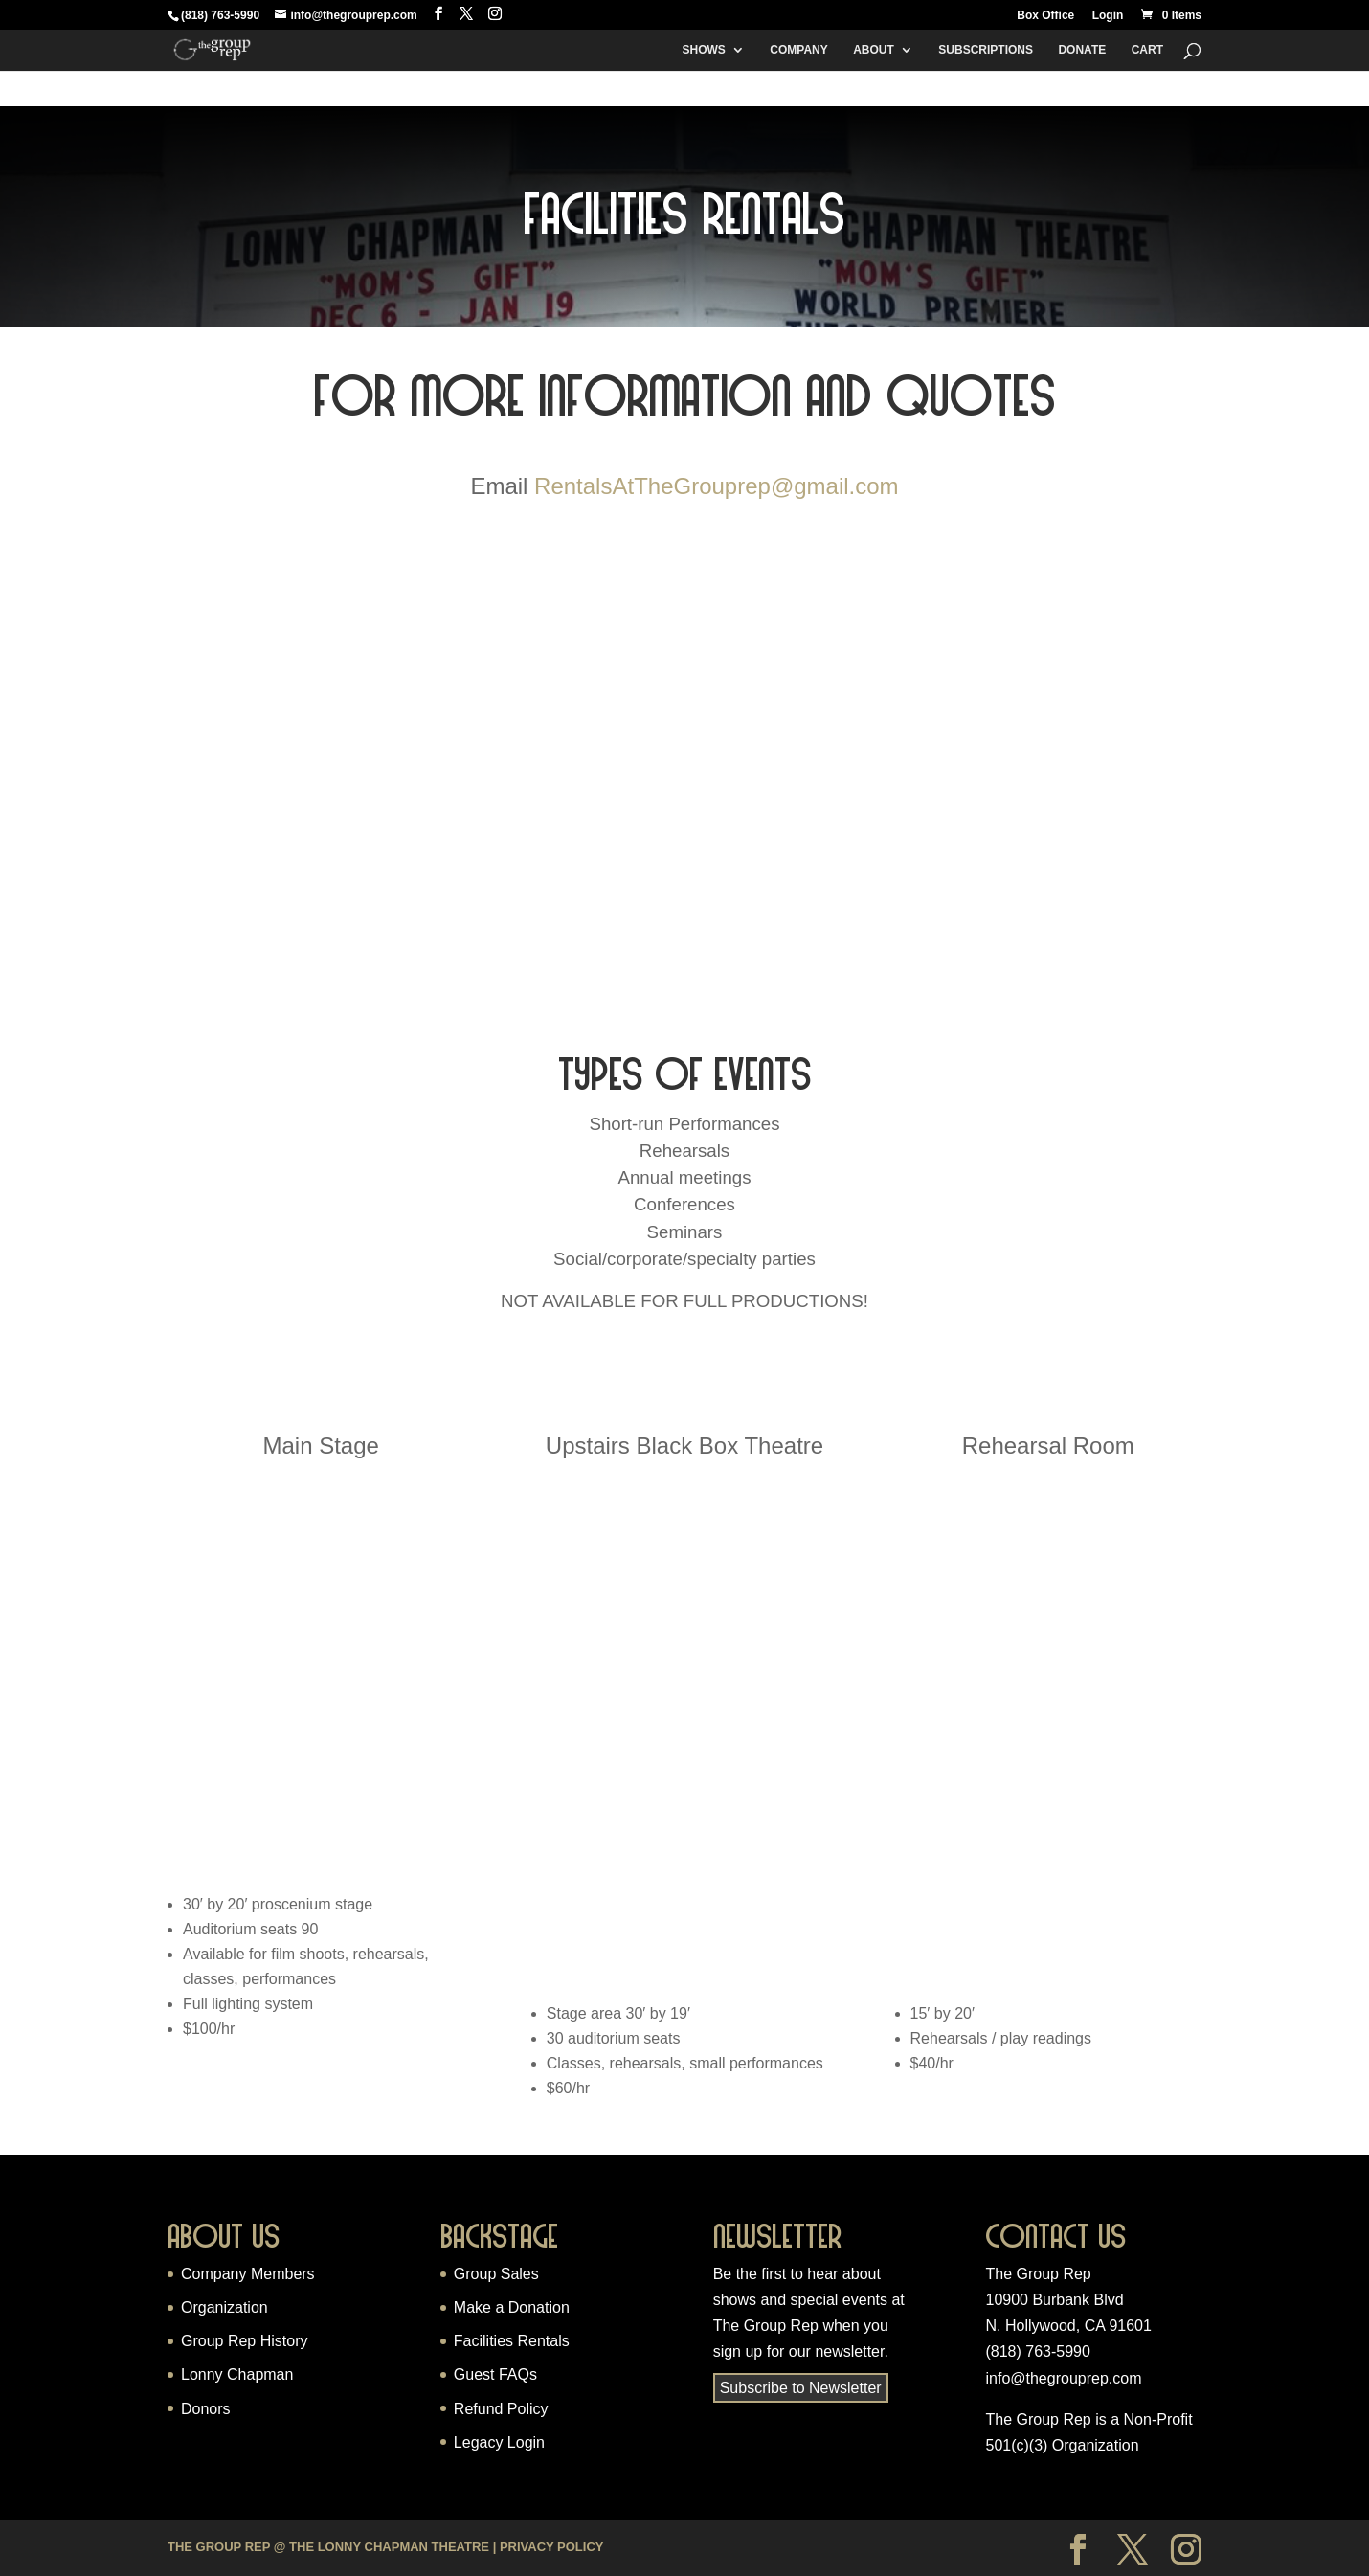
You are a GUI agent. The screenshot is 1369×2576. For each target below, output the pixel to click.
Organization (224, 2307)
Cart (1147, 49)
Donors (206, 2409)
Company (798, 49)
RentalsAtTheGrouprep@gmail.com (716, 486)
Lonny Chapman (237, 2374)
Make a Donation (512, 2307)
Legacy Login (499, 2442)
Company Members (248, 2274)
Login (1108, 16)
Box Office (1045, 16)
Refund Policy (501, 2409)
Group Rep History (244, 2341)
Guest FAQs (495, 2374)
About (873, 49)
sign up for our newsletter (799, 2351)
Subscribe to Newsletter (801, 2388)
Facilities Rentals (512, 2341)
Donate (1082, 49)
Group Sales (496, 2274)
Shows (703, 49)
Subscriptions (985, 49)
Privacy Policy (552, 2547)
